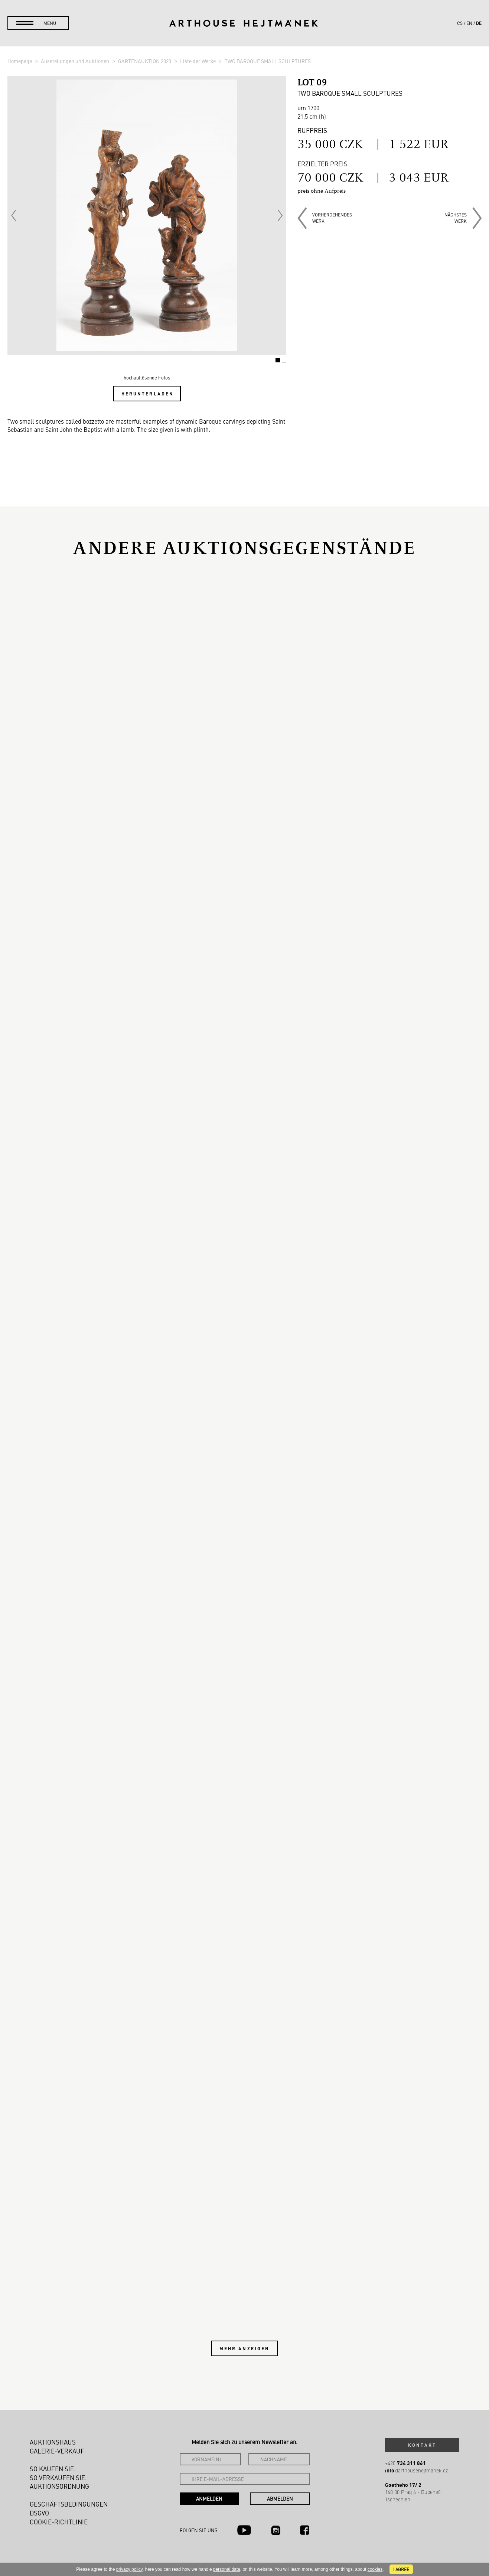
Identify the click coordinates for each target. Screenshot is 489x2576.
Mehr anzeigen (244, 2348)
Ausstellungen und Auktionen (75, 61)
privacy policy (129, 2569)
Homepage (20, 61)
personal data (226, 2569)
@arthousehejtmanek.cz (416, 2470)
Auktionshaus (53, 2442)
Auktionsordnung (59, 2486)
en (469, 23)
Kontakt (422, 2445)
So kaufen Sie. (53, 2468)
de (479, 23)
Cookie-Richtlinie (59, 2521)
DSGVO (39, 2512)
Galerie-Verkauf (57, 2450)
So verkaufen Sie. (58, 2477)
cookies (375, 2569)
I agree (401, 2569)
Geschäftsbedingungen (69, 2504)
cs (460, 23)
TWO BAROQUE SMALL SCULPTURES (268, 61)
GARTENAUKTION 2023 (145, 61)
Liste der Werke (198, 61)
